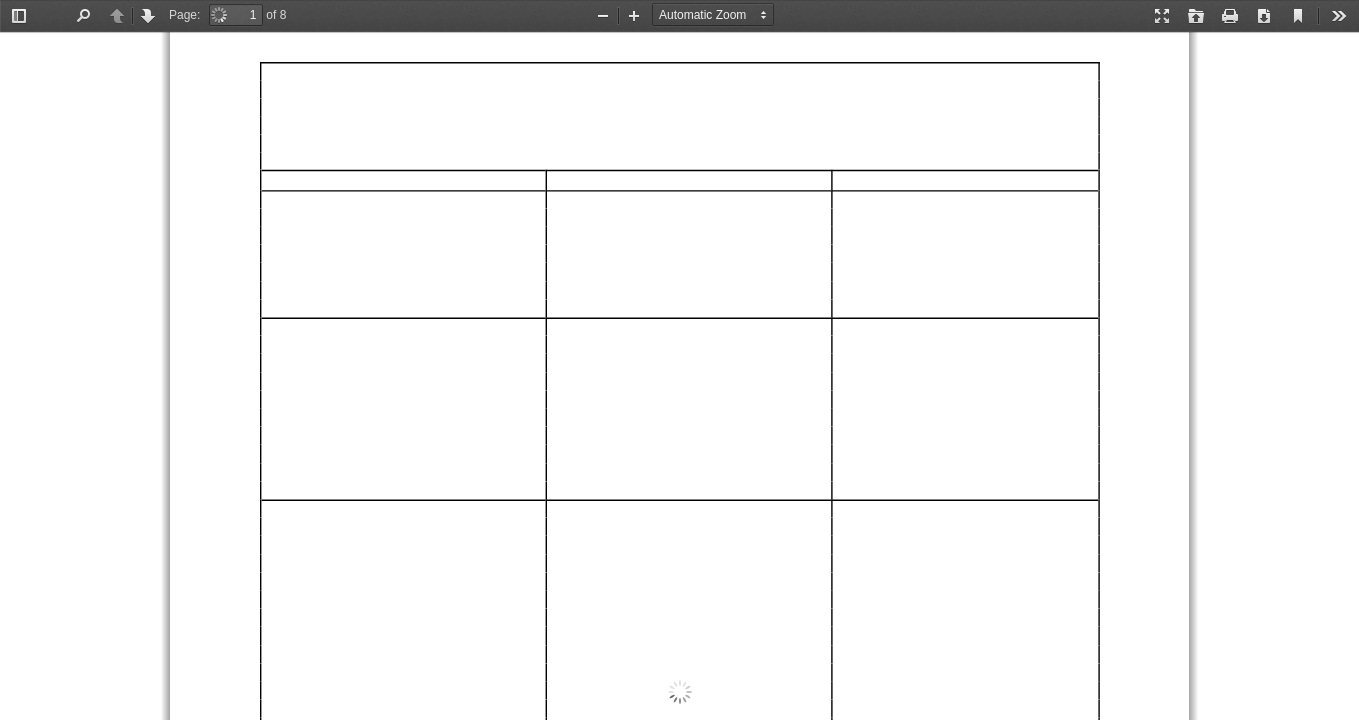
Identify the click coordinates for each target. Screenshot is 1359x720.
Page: (184, 15)
